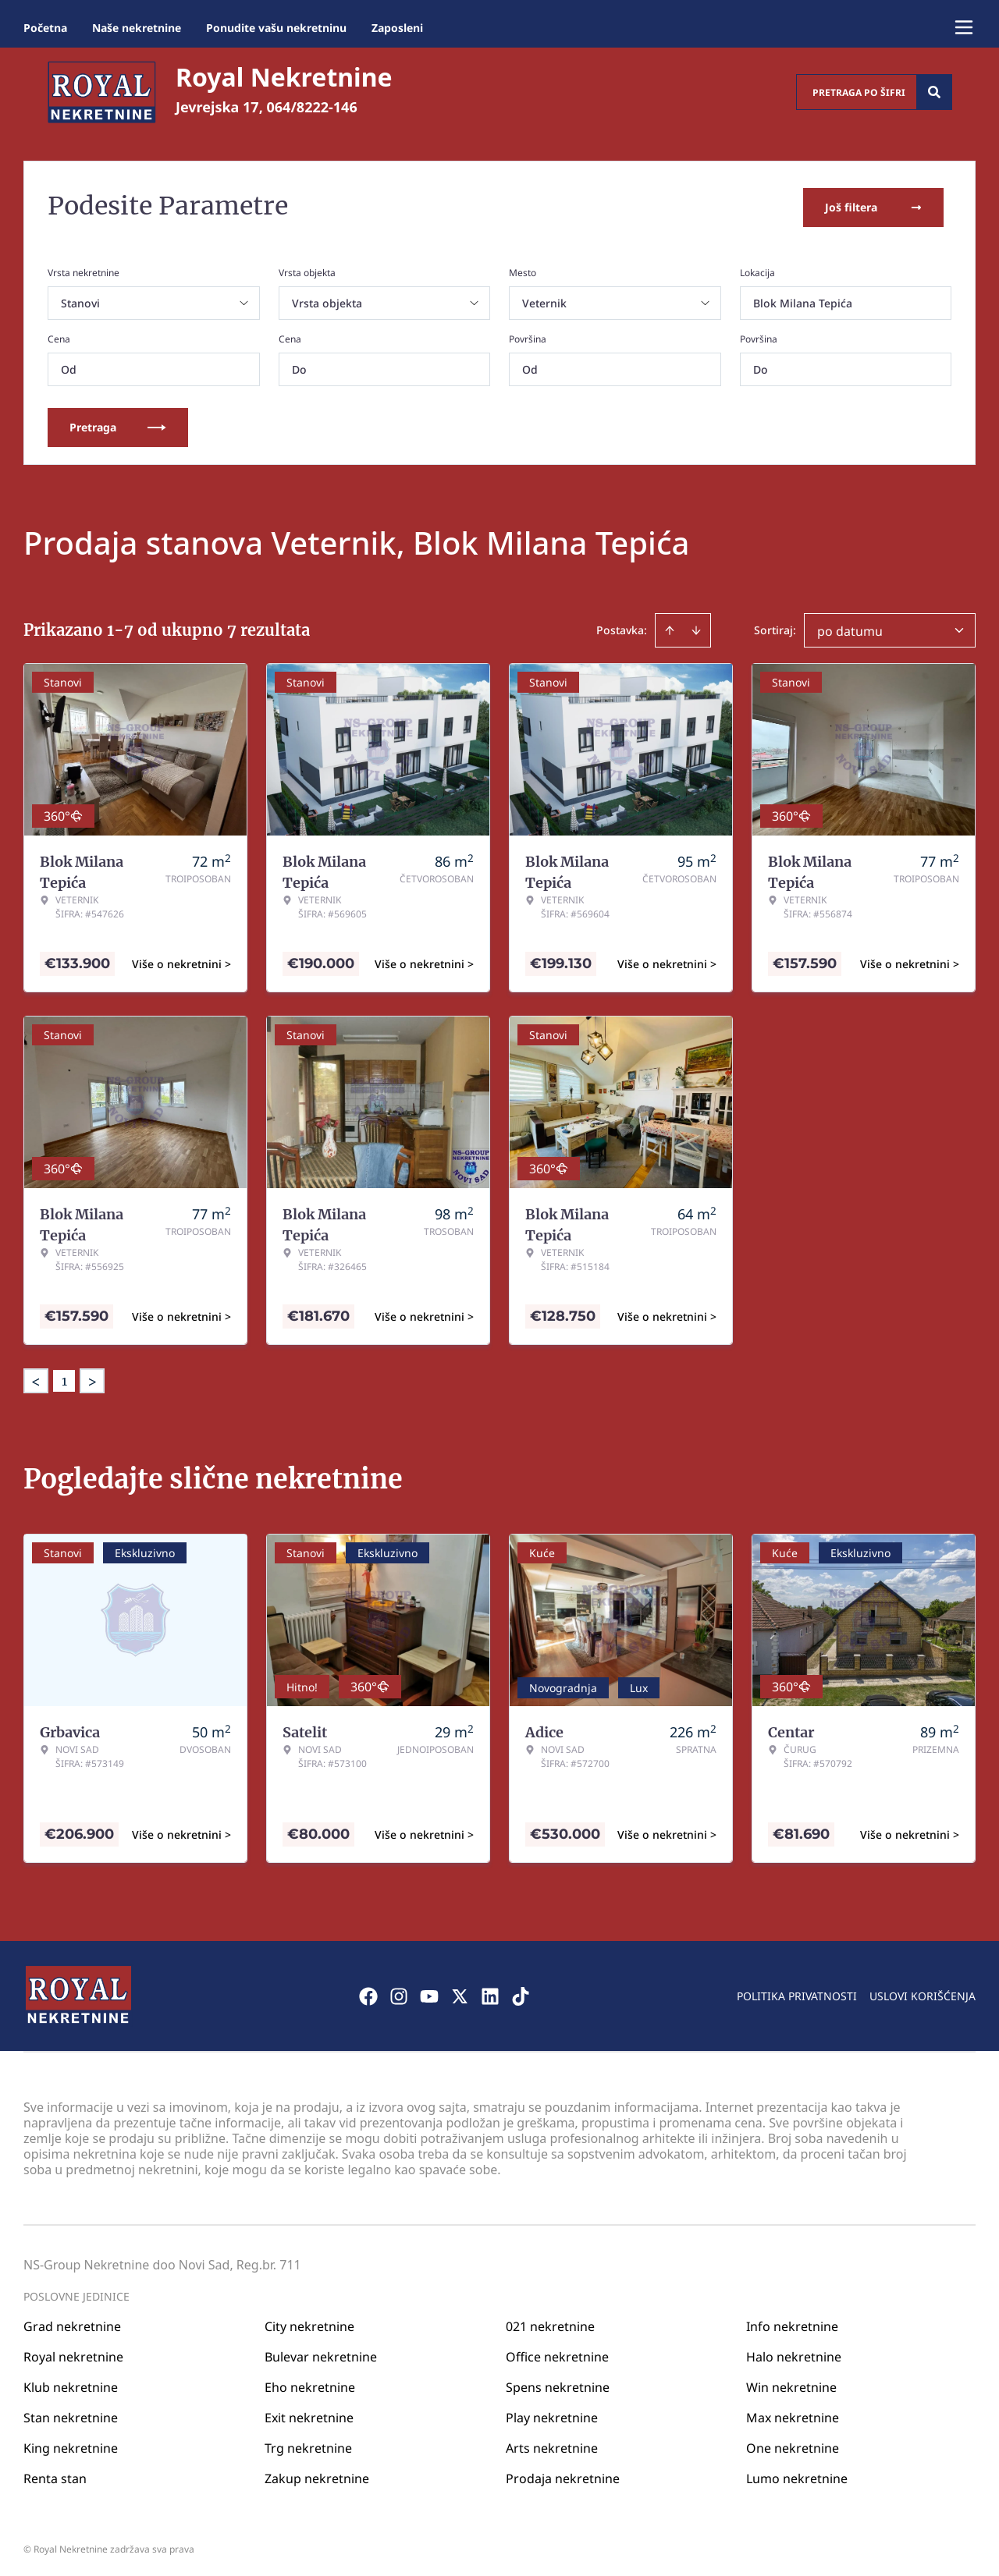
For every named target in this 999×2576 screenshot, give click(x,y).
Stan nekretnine (70, 2413)
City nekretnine (309, 2322)
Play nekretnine (552, 2413)
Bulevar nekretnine (321, 2352)
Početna (45, 27)
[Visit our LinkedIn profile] (490, 1992)
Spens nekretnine (558, 2383)
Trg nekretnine (308, 2444)
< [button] (36, 1378)
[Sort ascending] (669, 627)
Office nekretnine (557, 2352)
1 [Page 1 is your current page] (64, 1378)
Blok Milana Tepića (802, 300)
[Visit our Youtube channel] (429, 1992)
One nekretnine (792, 2444)
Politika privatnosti (797, 1992)
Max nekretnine (792, 2413)
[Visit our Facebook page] (368, 1992)
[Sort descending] (696, 627)
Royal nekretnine (73, 2352)
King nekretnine (70, 2444)
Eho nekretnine (310, 2383)
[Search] (934, 92)
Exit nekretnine (309, 2413)
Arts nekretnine (552, 2444)
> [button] (92, 1378)
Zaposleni (397, 27)
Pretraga (117, 424)
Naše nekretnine (136, 27)
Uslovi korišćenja (922, 1992)
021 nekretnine (550, 2322)
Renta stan (55, 2474)
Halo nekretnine (793, 2352)
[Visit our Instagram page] (398, 1992)
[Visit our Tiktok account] (520, 1992)
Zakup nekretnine (317, 2474)
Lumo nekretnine (797, 2474)
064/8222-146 (312, 107)
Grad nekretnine (72, 2322)
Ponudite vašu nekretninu (276, 27)
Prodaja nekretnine (563, 2474)
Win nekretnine (791, 2383)
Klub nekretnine (70, 2383)
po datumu (850, 628)
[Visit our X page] (459, 1992)
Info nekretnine (792, 2322)
